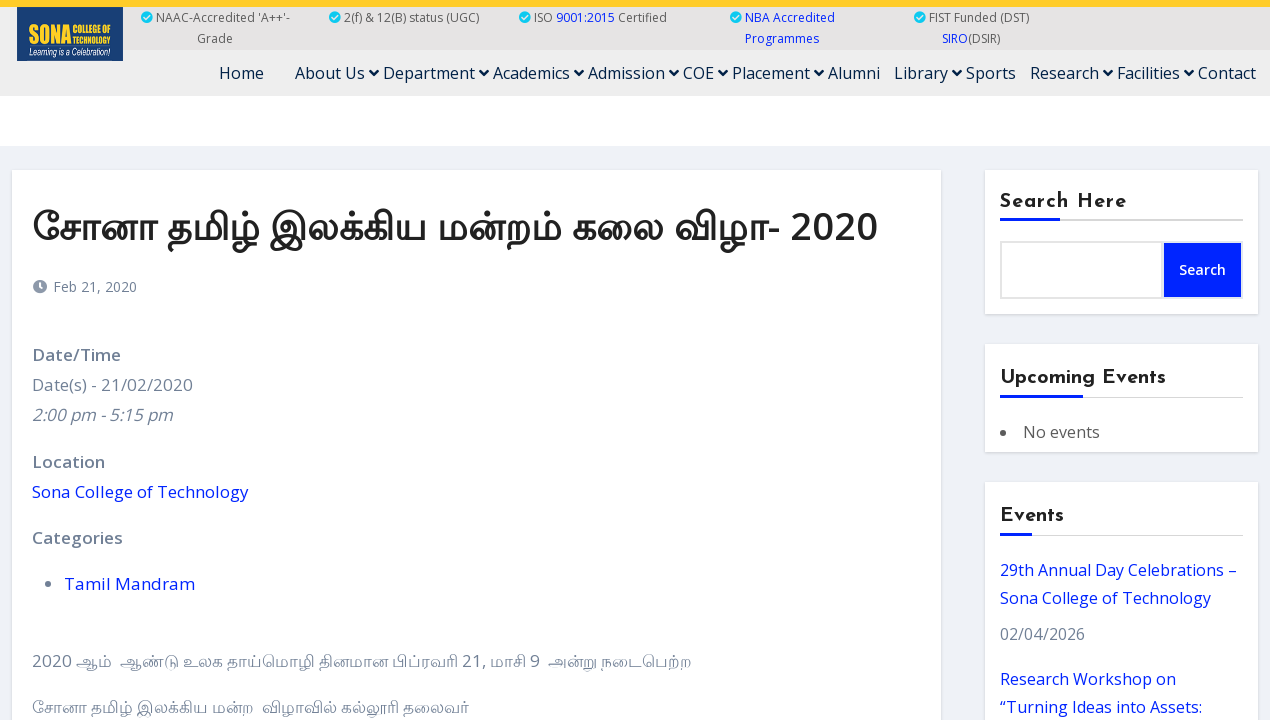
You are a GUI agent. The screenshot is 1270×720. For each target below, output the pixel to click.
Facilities (1155, 73)
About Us (337, 73)
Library (928, 73)
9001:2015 (585, 17)
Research (1071, 73)
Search (1202, 269)
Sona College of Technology (140, 491)
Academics (538, 73)
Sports (991, 73)
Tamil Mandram (129, 583)
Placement (778, 73)
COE (705, 73)
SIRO (955, 38)
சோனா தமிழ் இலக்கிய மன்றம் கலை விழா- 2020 (455, 225)
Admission (633, 73)
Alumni (854, 73)
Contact (1227, 73)
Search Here (1064, 202)
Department (436, 73)
